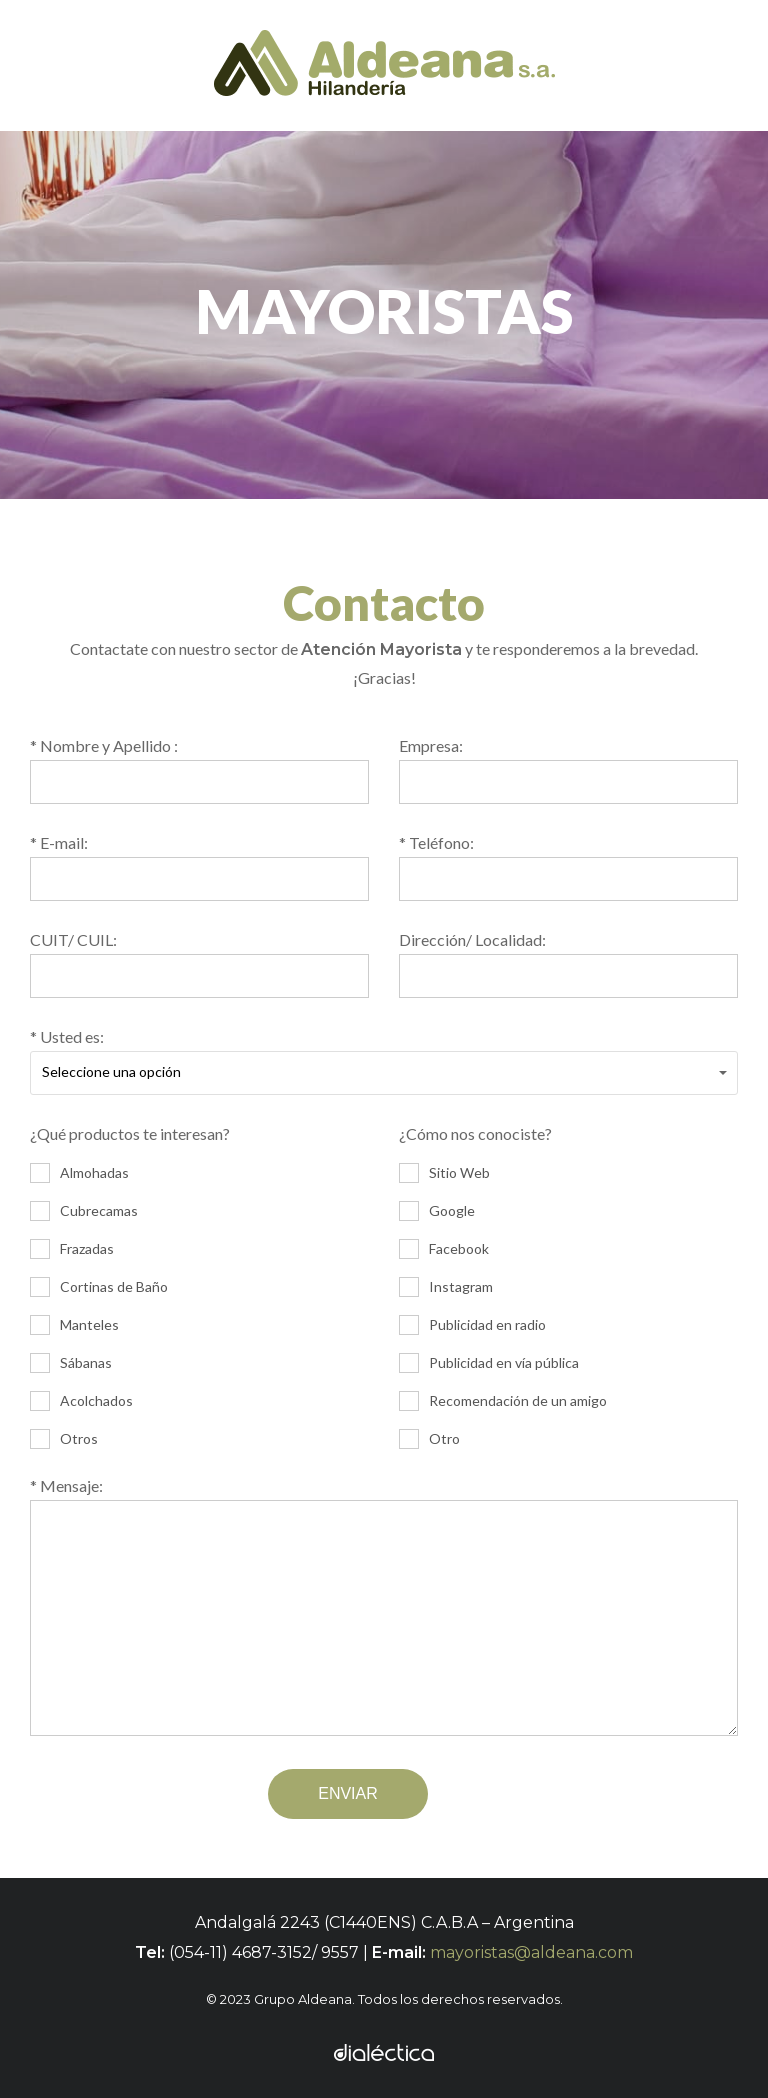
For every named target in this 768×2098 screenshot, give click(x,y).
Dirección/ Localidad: (568, 964)
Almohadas (79, 1173)
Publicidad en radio (472, 1325)
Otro (429, 1439)
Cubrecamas (84, 1211)
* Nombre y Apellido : (199, 770)
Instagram (446, 1287)
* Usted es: (384, 1061)
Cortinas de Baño (99, 1287)
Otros (64, 1439)
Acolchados (81, 1401)
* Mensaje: (384, 1610)
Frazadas (72, 1249)
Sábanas (71, 1363)
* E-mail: (199, 867)
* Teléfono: (568, 867)
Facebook (444, 1249)
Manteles (74, 1325)
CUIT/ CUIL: (199, 964)
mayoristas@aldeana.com (531, 1952)
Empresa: (568, 770)
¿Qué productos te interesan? (199, 1288)
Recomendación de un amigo (503, 1401)
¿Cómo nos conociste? (568, 1288)
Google (437, 1211)
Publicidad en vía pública (489, 1363)
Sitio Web (444, 1173)
